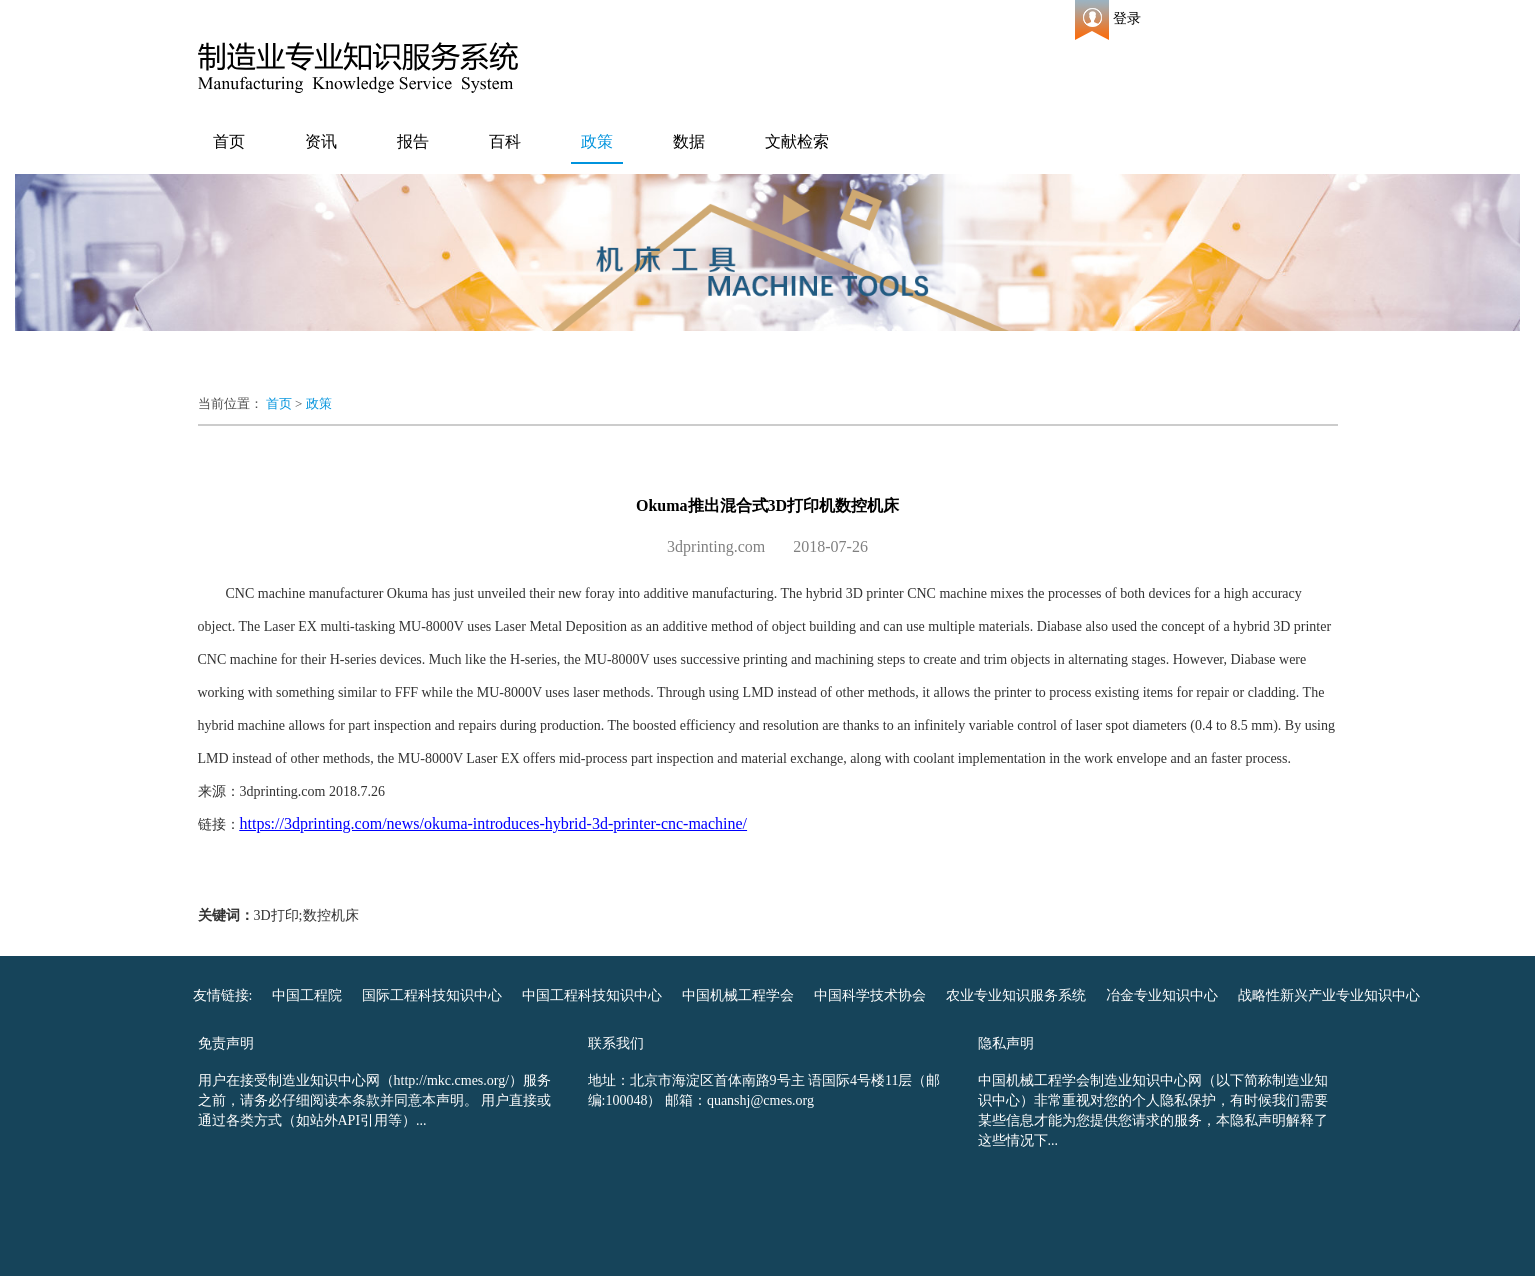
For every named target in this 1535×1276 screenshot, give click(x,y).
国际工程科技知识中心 (432, 995)
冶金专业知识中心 (1162, 995)
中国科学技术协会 (870, 995)
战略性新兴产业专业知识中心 (1329, 995)
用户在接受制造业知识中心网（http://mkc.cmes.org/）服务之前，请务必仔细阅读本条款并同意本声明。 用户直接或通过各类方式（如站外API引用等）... (375, 1100)
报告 (413, 141)
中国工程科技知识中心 (592, 995)
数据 (689, 141)
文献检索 (797, 141)
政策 (597, 141)
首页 (229, 141)
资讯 (321, 141)
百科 (505, 141)
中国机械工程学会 (738, 995)
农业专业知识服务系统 (1016, 995)
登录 (1127, 18)
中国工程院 (307, 995)
